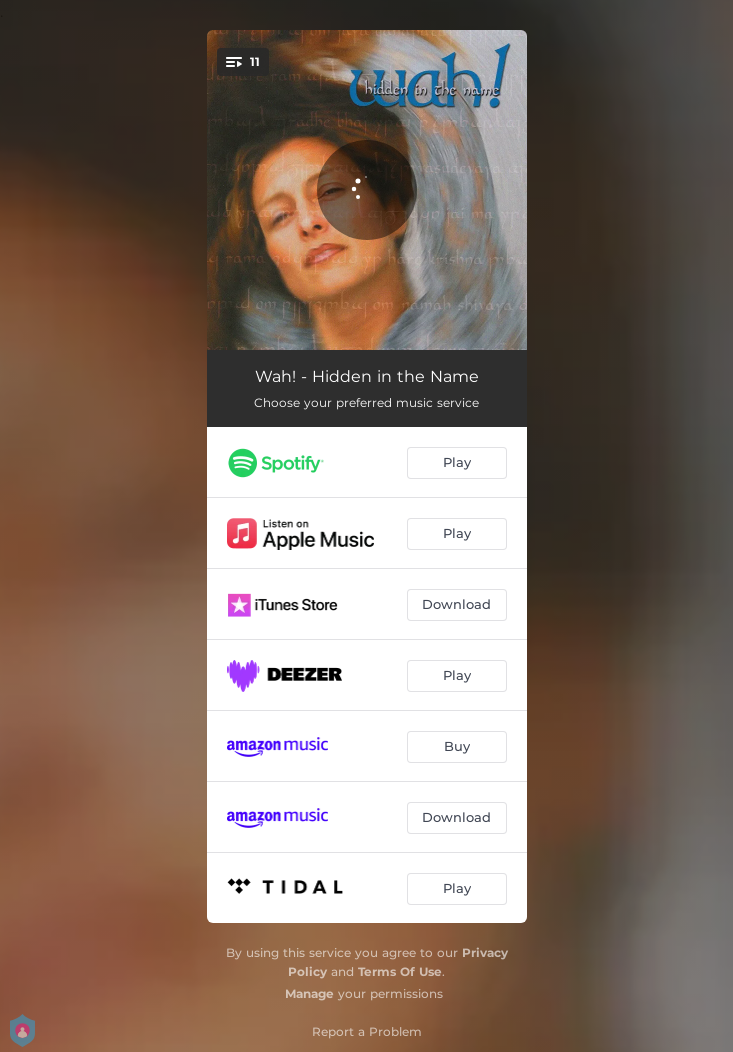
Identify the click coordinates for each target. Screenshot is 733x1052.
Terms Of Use (400, 971)
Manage (309, 993)
